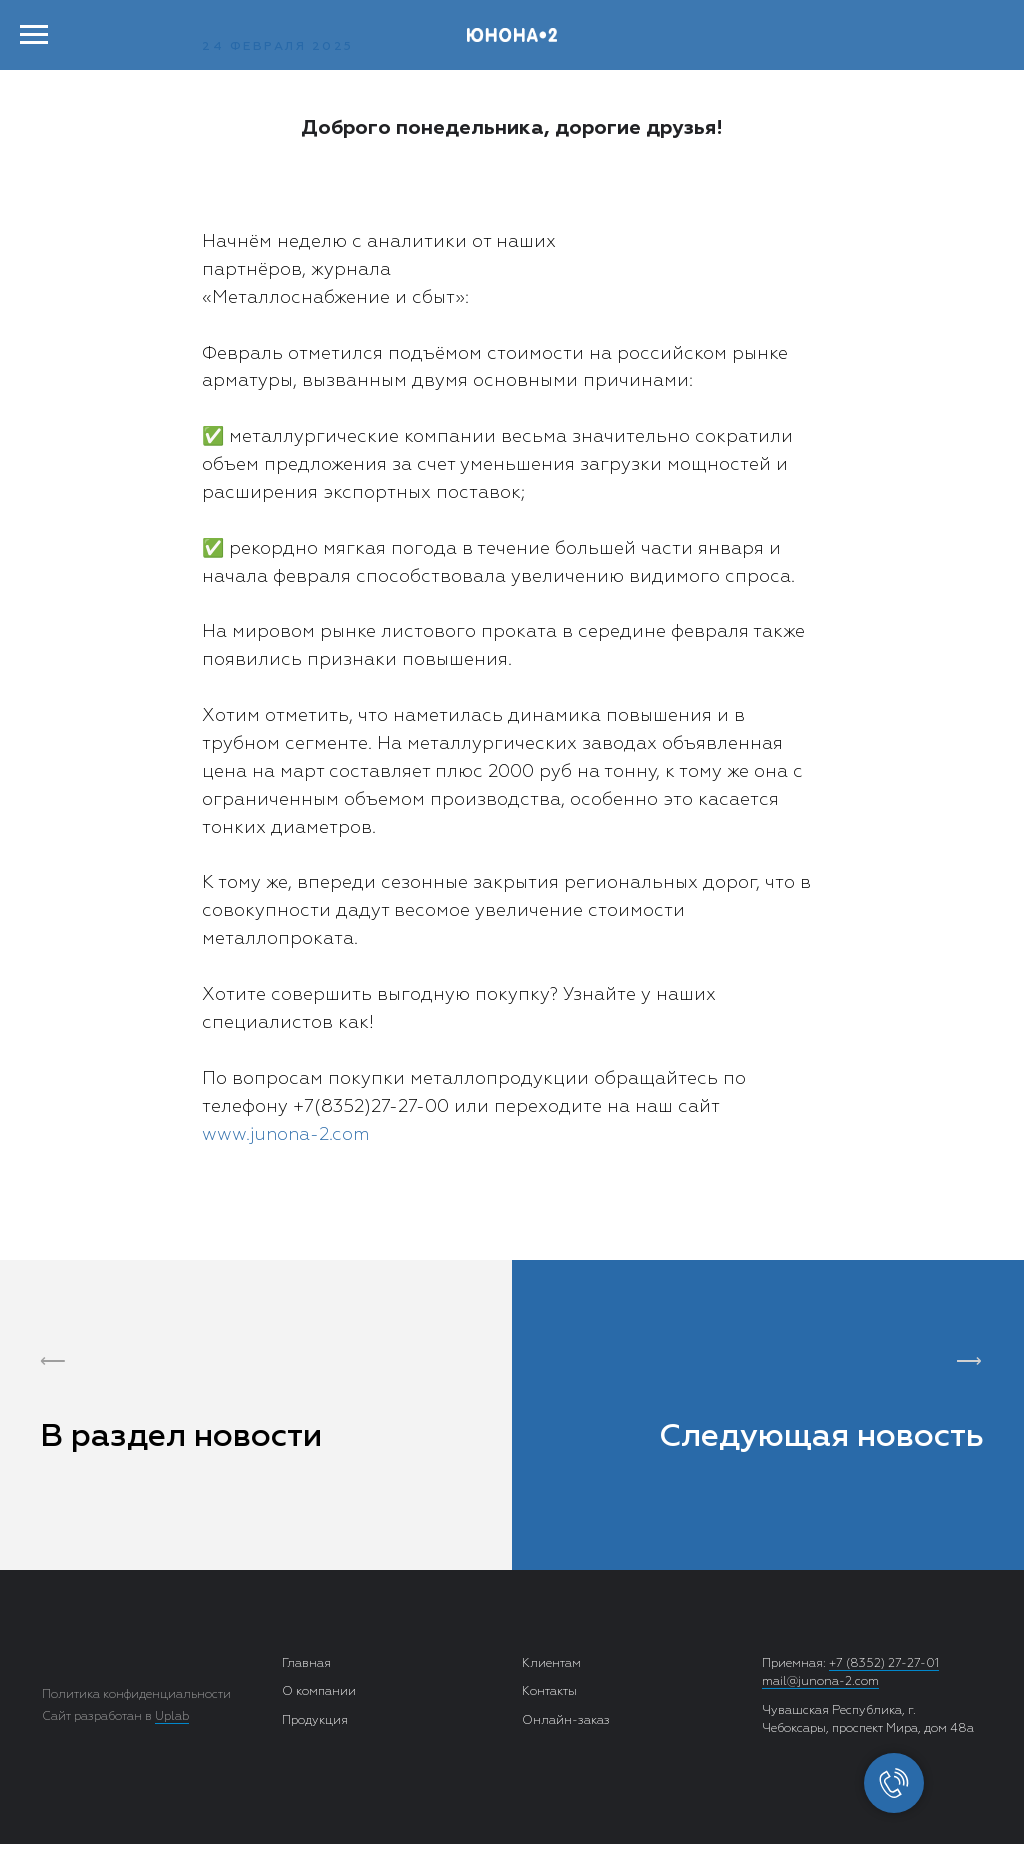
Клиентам (551, 1664)
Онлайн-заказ (566, 1721)
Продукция (315, 1721)
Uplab (172, 1717)
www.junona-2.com (285, 1135)
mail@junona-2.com (820, 1682)
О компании (319, 1692)
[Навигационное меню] (34, 35)
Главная (306, 1664)
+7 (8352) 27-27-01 (884, 1664)
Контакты (549, 1692)
